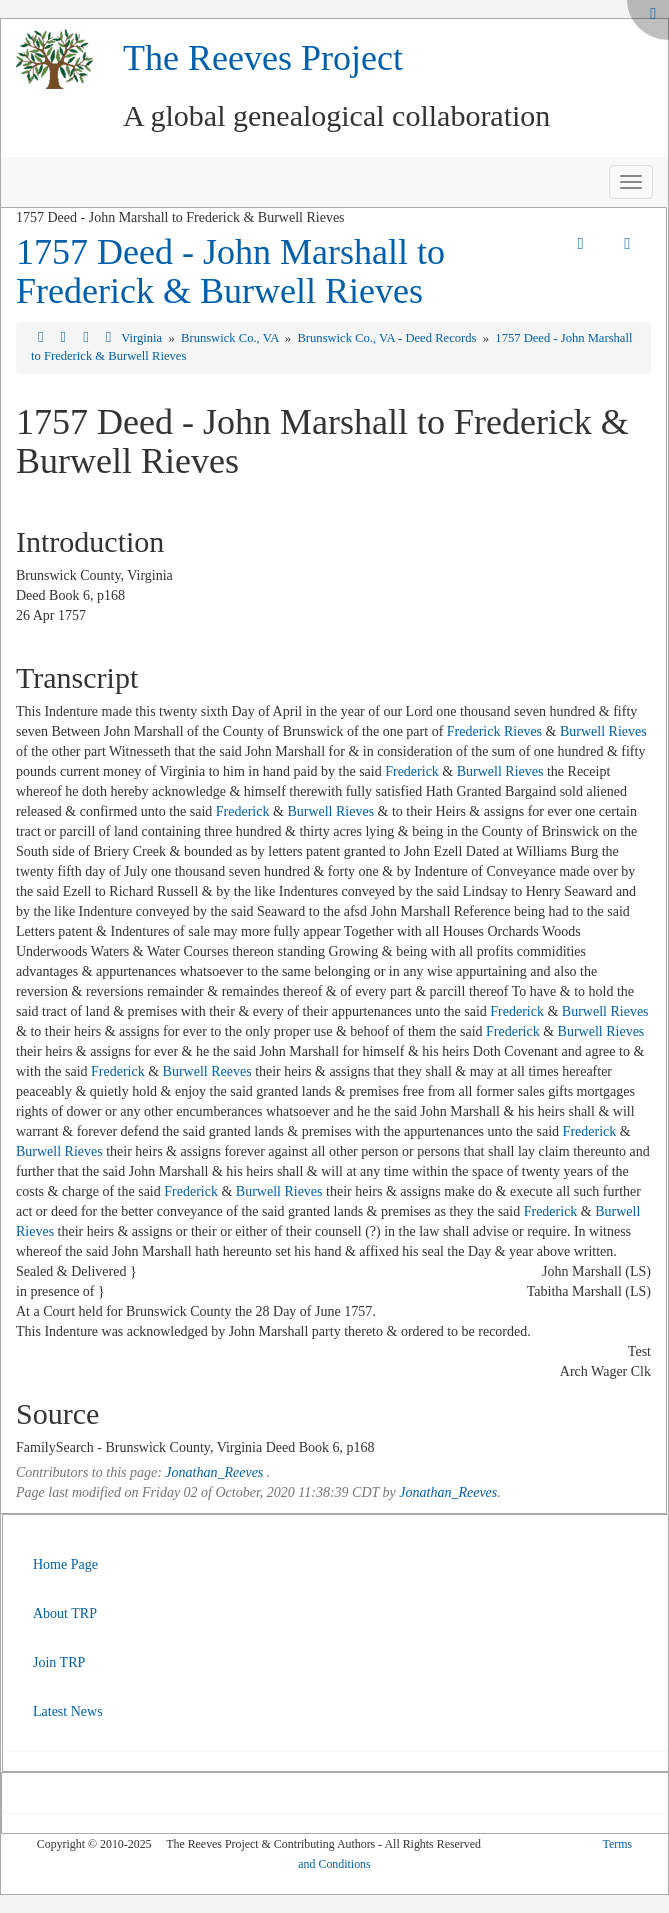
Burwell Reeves (207, 1071)
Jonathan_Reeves (214, 1472)
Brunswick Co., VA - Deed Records (388, 338)
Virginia (143, 338)
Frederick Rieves (494, 731)
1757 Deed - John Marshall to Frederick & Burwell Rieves (230, 272)
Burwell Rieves (603, 731)
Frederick (412, 771)
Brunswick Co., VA (231, 338)
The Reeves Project (263, 58)
